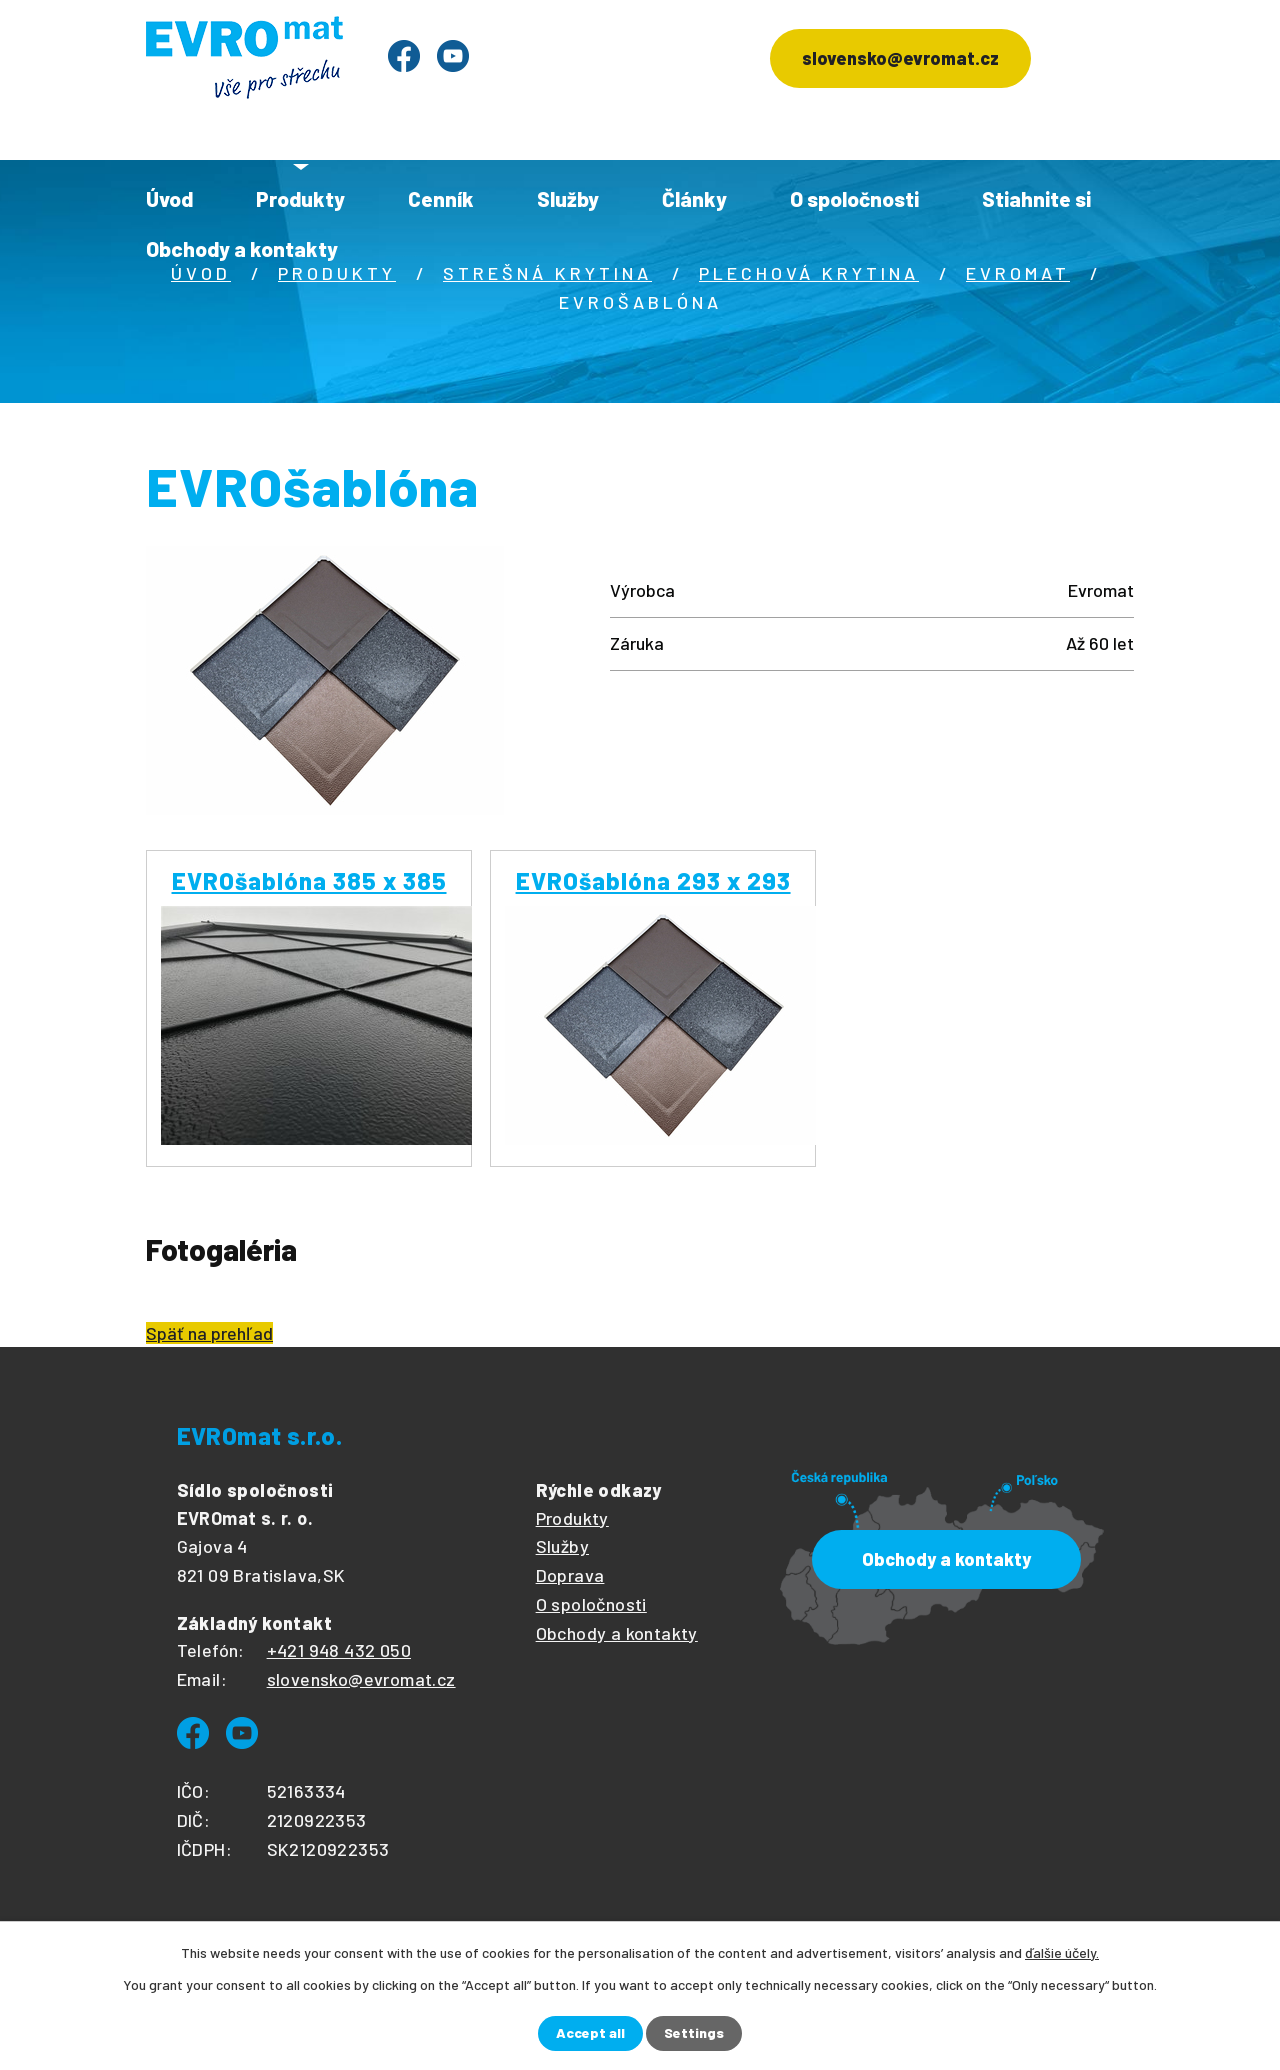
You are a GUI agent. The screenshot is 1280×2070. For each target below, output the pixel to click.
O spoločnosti (854, 198)
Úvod (169, 198)
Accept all (590, 2033)
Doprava (570, 1575)
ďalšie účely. (1062, 1952)
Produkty (300, 198)
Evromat (1018, 273)
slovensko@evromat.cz (900, 58)
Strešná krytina (547, 273)
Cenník (441, 198)
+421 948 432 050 (339, 1650)
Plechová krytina (809, 273)
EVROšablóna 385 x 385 (309, 880)
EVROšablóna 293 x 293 (653, 880)
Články (694, 198)
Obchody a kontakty (242, 248)
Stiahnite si (1036, 198)
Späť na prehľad (209, 1333)
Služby (568, 198)
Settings (694, 2033)
